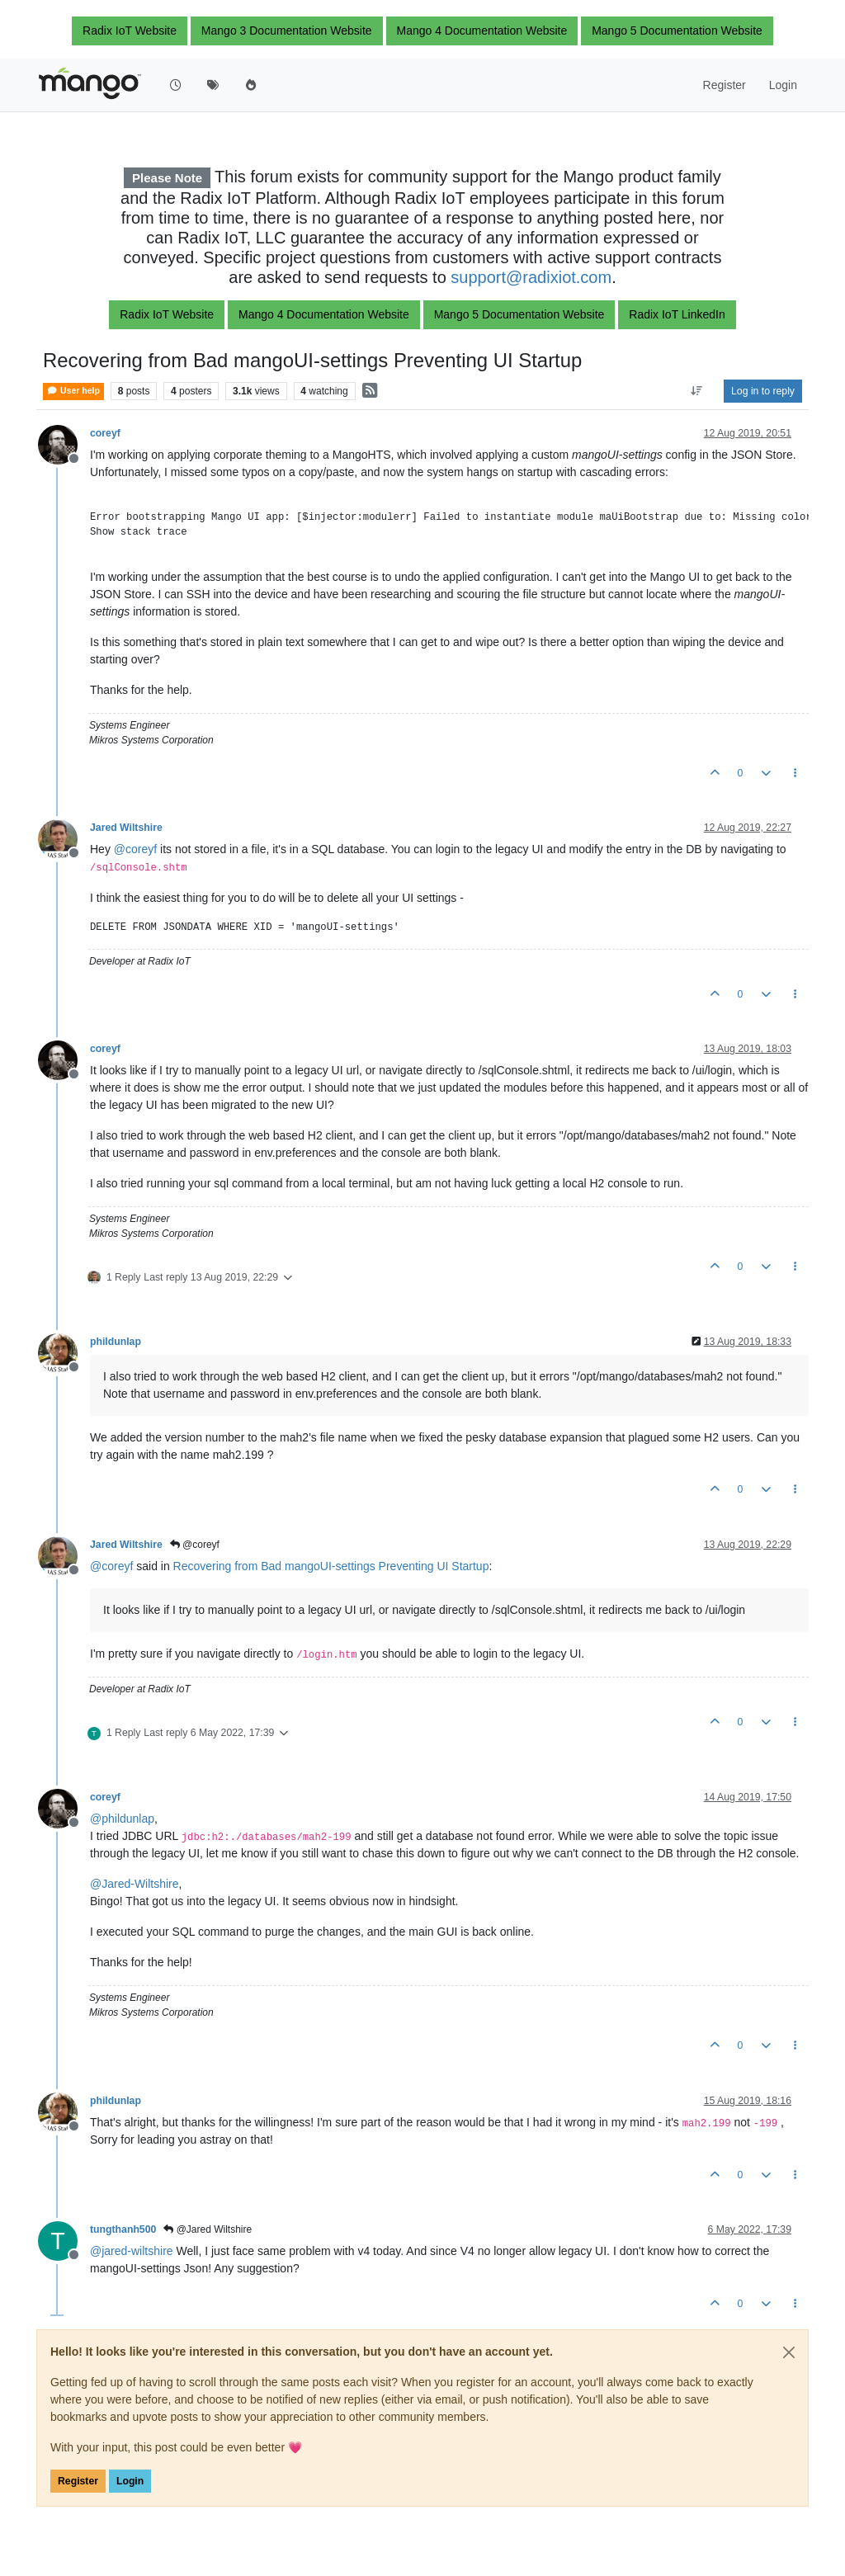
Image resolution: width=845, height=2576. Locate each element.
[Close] (789, 2352)
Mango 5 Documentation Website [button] (677, 30)
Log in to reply (763, 391)
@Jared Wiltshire (207, 2229)
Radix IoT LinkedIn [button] (677, 314)
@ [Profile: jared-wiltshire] (131, 2251)
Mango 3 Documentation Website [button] (286, 30)
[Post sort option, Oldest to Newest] (696, 391)
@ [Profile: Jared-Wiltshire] (134, 1883)
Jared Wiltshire (126, 827)
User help (73, 390)
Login (130, 2481)
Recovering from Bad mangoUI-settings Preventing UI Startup (331, 1566)
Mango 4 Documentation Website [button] (482, 30)
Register (78, 2481)
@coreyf (195, 1544)
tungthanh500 (123, 2229)
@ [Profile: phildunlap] (122, 1818)
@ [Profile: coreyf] (135, 849)
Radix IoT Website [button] (130, 30)
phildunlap (115, 1341)
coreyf (105, 433)
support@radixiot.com (531, 277)
